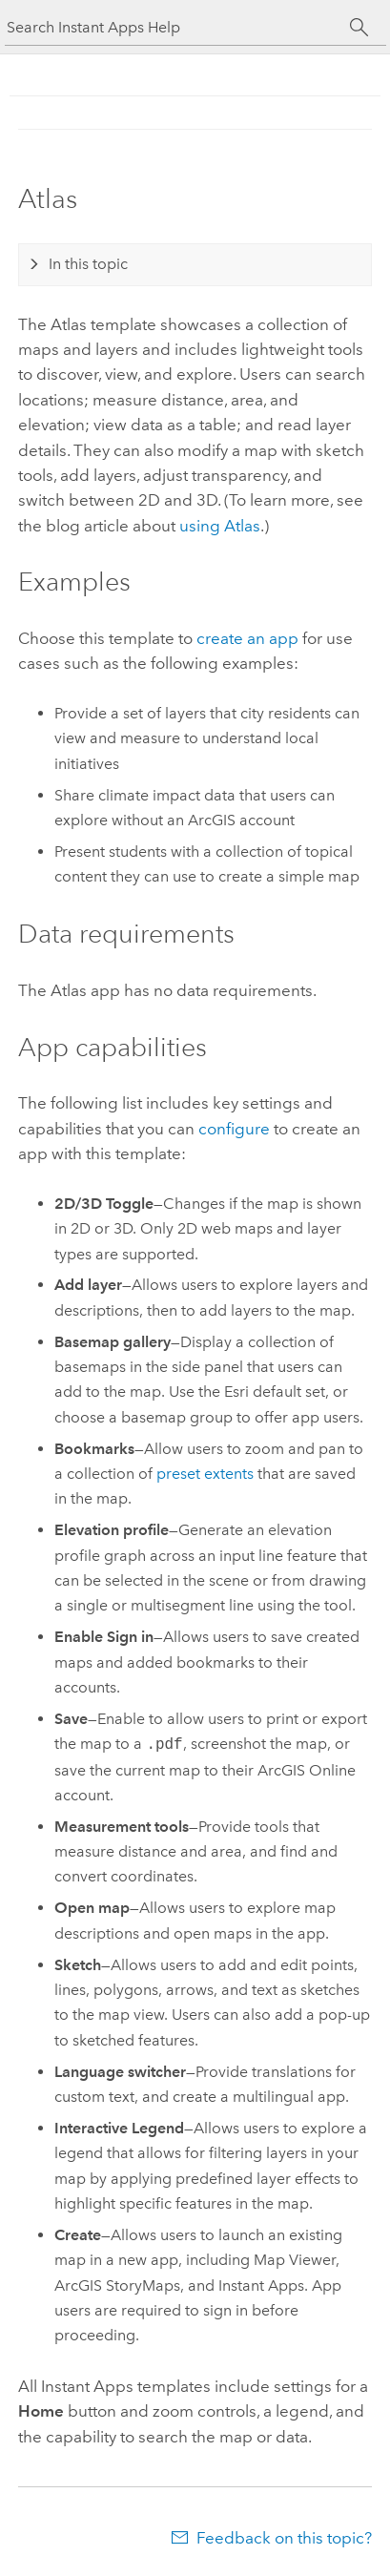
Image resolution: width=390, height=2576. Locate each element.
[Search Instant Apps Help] (178, 27)
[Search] (360, 27)
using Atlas (219, 525)
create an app (247, 638)
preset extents (205, 1474)
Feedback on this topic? (284, 2537)
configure (234, 1128)
